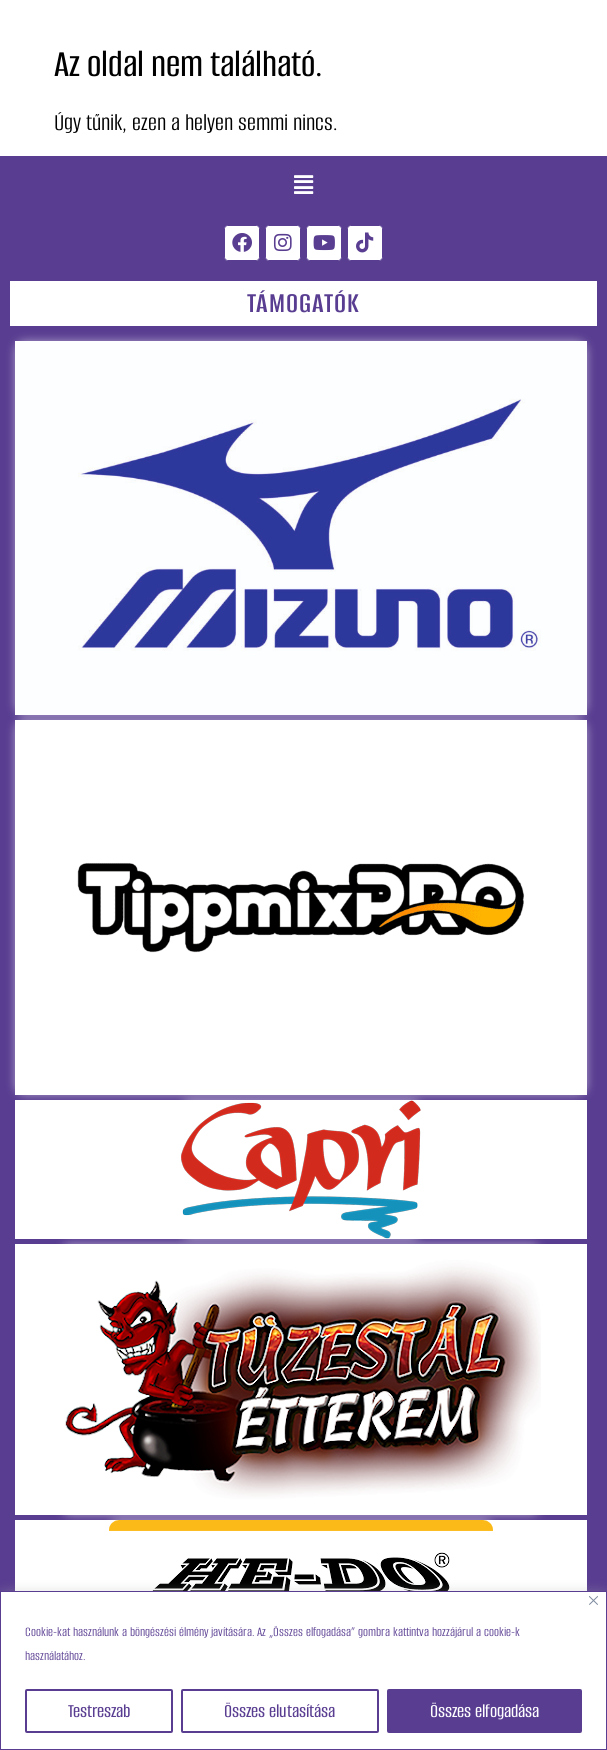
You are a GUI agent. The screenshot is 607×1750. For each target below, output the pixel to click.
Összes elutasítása (279, 1711)
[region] (303, 1670)
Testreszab (99, 1711)
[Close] (593, 1600)
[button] (303, 185)
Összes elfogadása (484, 1711)
